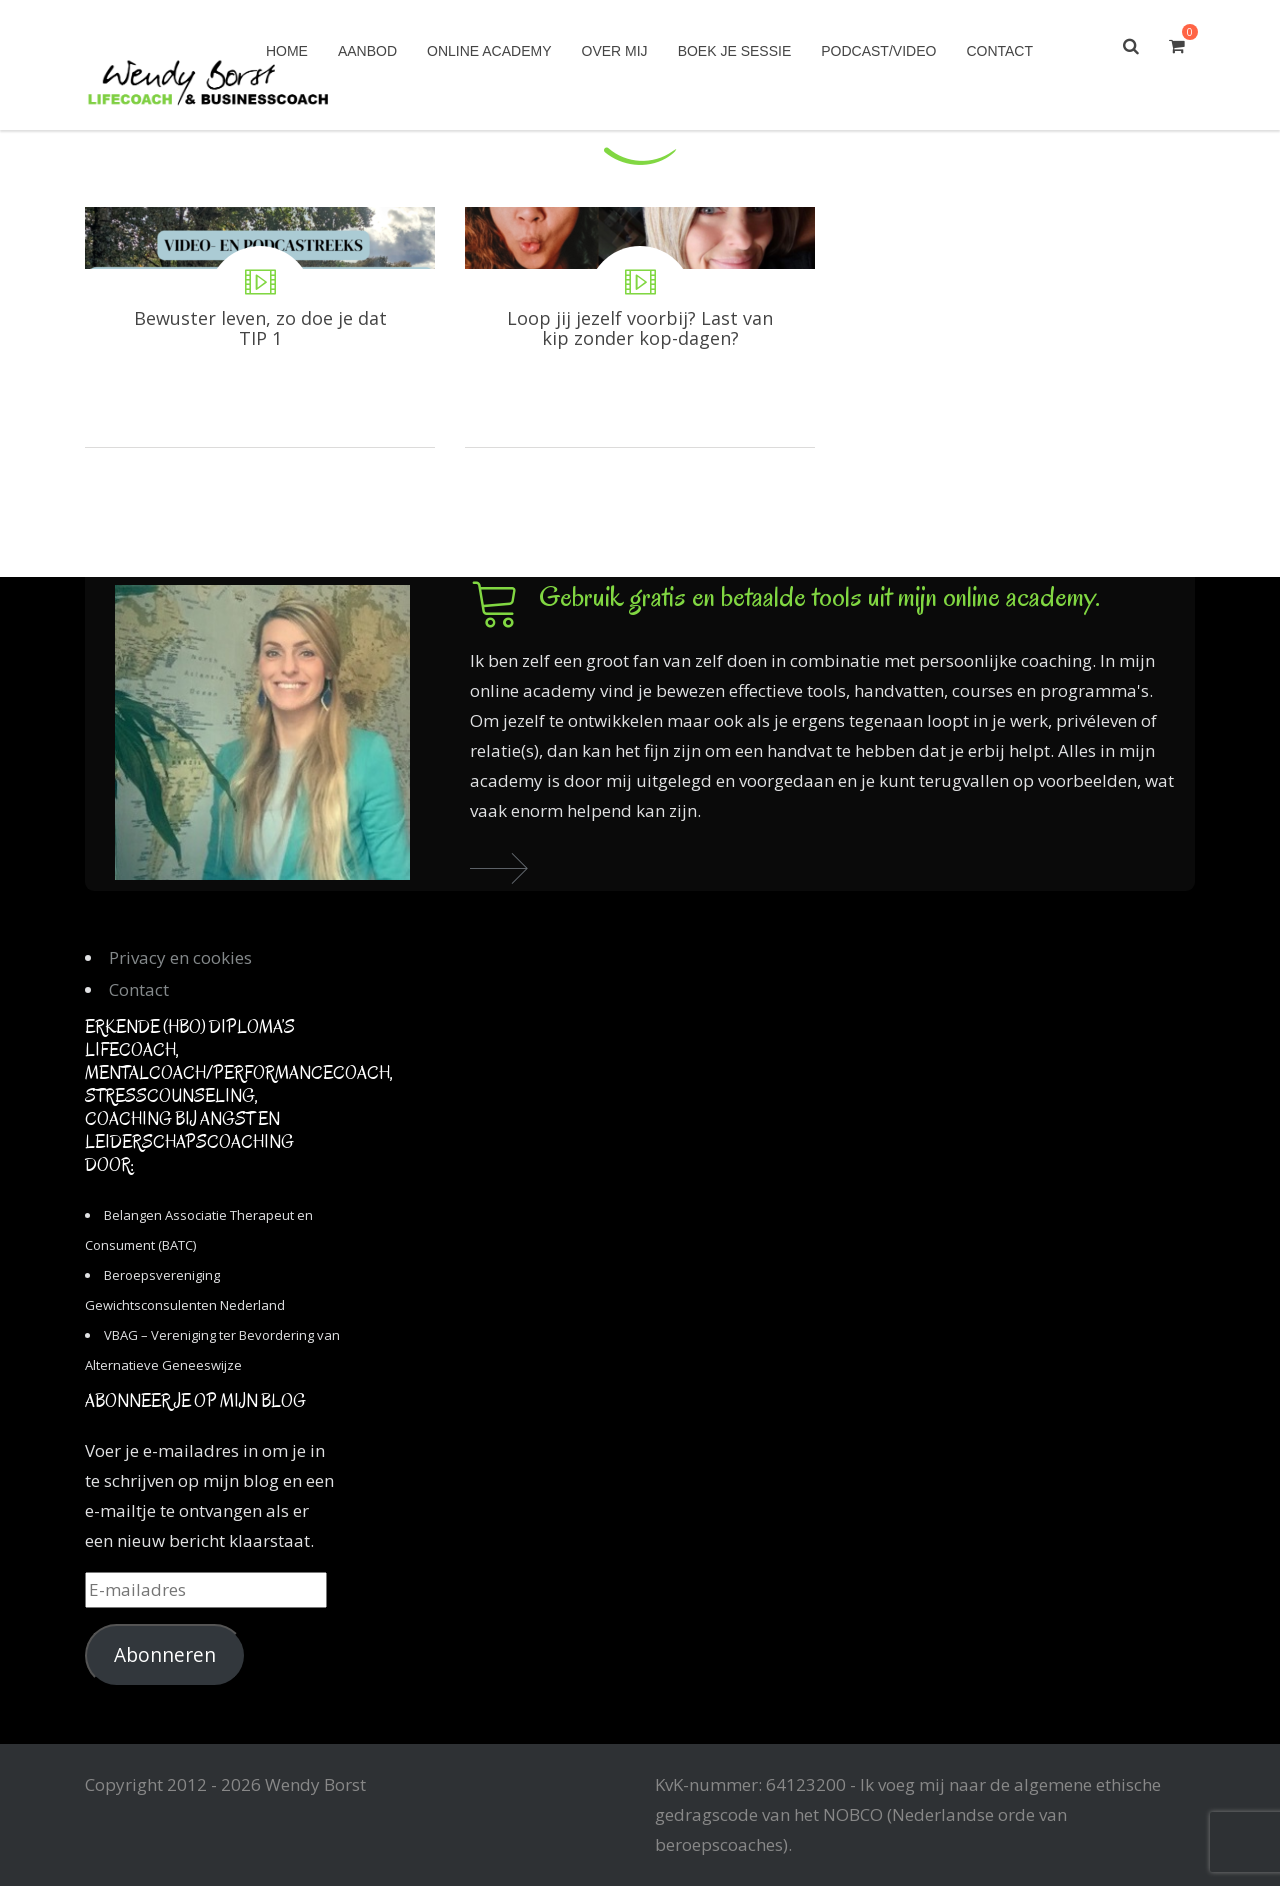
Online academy (489, 51)
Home (287, 51)
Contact (999, 51)
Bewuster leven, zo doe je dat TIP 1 (260, 327)
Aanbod (367, 51)
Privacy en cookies (180, 957)
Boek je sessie (735, 51)
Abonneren (165, 1655)
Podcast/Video (878, 51)
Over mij (615, 51)
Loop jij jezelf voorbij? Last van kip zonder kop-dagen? (640, 327)
